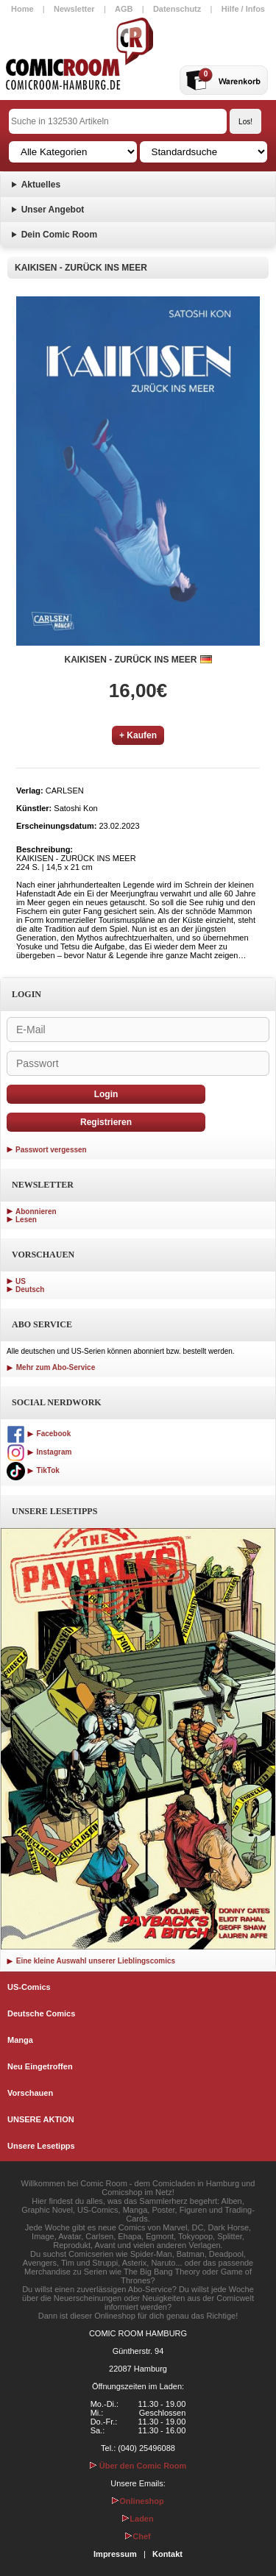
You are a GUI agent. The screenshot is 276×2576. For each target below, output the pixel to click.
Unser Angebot (53, 209)
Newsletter (74, 8)
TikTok (33, 1470)
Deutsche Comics (41, 2013)
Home (22, 8)
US (20, 1281)
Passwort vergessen (51, 1150)
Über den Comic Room (138, 2465)
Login (106, 1094)
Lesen (26, 1220)
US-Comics (29, 1987)
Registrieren (106, 1122)
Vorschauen (30, 2092)
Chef (137, 2536)
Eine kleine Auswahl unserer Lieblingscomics (91, 1961)
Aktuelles (40, 184)
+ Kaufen (138, 735)
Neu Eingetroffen (40, 2066)
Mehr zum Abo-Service (51, 1367)
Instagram (39, 1452)
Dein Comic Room (59, 234)
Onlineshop (138, 2501)
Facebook (39, 1434)
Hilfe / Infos (243, 8)
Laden (137, 2518)
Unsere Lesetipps (41, 2145)
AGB (123, 8)
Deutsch (29, 1289)
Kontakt (167, 2554)
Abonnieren (36, 1211)
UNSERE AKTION (40, 2119)
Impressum (115, 2554)
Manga (20, 2040)
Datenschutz (177, 8)
